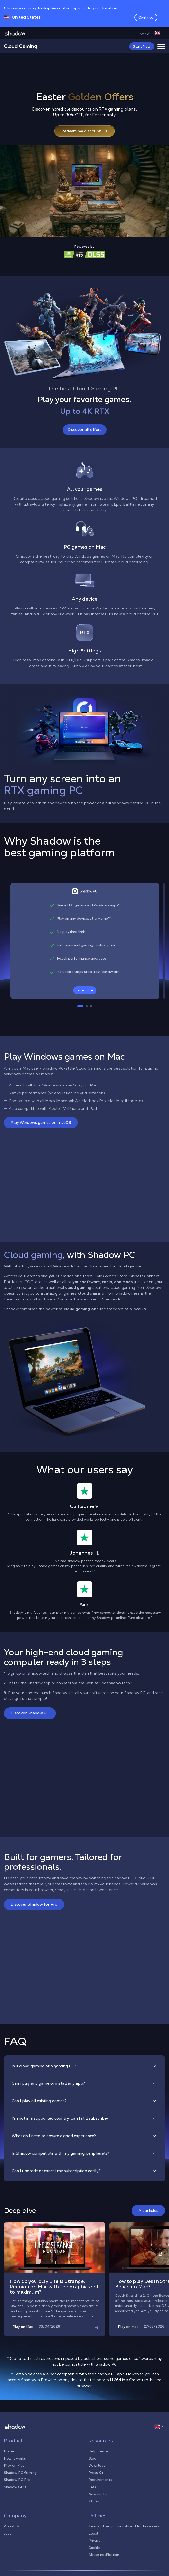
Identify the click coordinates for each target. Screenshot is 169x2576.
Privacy (94, 2540)
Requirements (100, 2479)
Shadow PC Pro (17, 2479)
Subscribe (85, 990)
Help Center (99, 2451)
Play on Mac (14, 2465)
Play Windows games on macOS (41, 1122)
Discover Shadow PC (30, 1713)
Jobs (7, 2533)
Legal (93, 2533)
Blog (92, 2458)
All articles (148, 2210)
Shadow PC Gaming (20, 2472)
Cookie (94, 2547)
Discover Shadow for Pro (34, 1904)
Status (94, 2501)
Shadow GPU (15, 2487)
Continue (145, 17)
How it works (15, 2458)
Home (9, 2451)
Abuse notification (104, 2554)
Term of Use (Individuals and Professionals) (125, 2526)
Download (97, 2465)
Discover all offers (85, 429)
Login (143, 33)
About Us (12, 2526)
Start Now (142, 46)
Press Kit (96, 2472)
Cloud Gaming (20, 46)
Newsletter (98, 2494)
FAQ (92, 2487)
